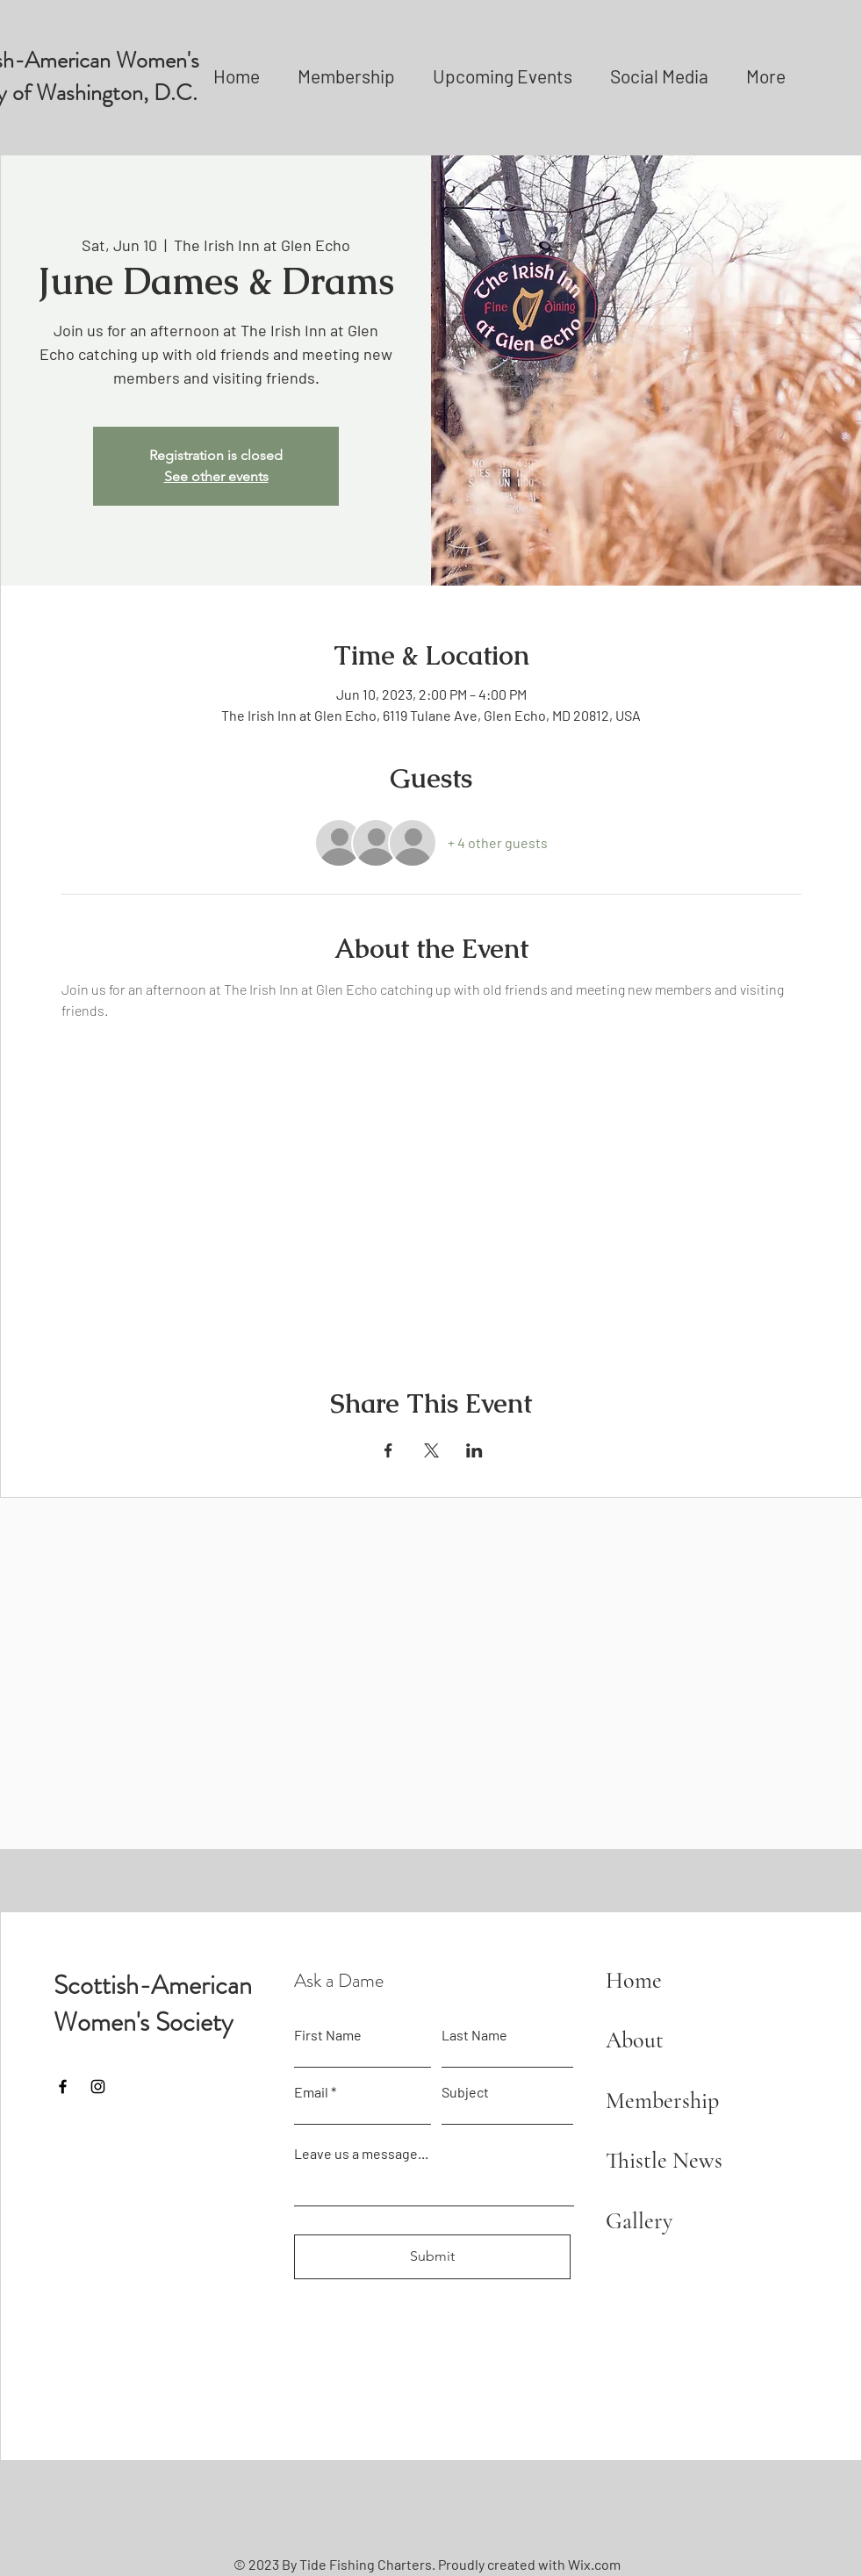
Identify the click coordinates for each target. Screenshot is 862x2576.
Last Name (474, 2035)
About (635, 2040)
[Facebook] (63, 2086)
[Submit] (432, 2256)
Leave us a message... (361, 2154)
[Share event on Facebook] (388, 1450)
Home (634, 1980)
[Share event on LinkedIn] (474, 1450)
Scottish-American (153, 1985)
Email (311, 2092)
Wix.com (594, 2564)
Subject (465, 2092)
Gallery (639, 2220)
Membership (662, 2100)
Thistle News (664, 2160)
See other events (216, 476)
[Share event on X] (431, 1450)
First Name (328, 2035)
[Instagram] (98, 2086)
